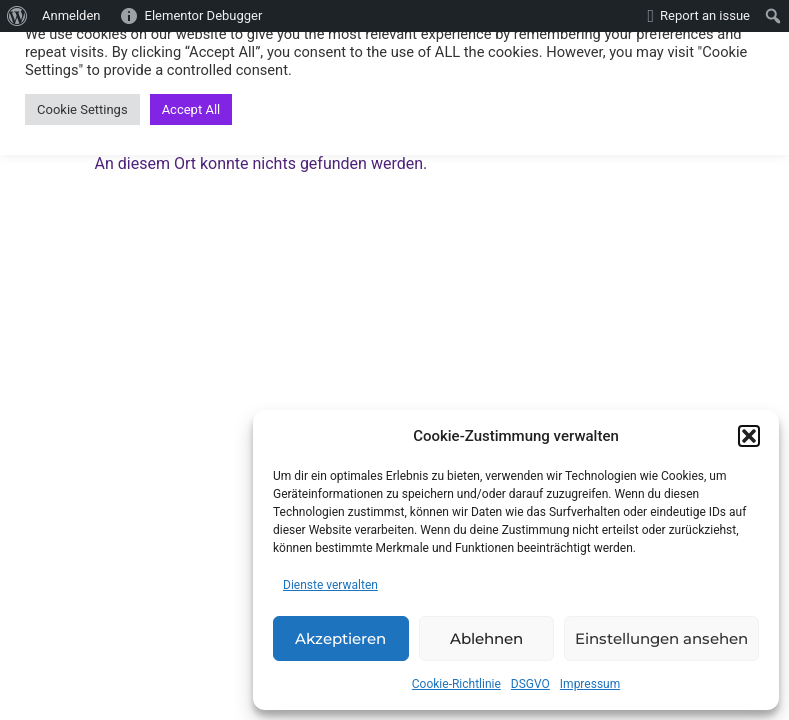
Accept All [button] (191, 109)
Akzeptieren (340, 638)
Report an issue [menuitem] (705, 15)
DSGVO (530, 684)
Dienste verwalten (330, 585)
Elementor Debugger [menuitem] (204, 15)
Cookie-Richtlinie (456, 684)
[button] (749, 436)
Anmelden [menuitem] (71, 15)
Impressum (590, 684)
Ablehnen (486, 638)
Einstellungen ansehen (661, 638)
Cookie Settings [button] (82, 109)
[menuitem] (17, 16)
